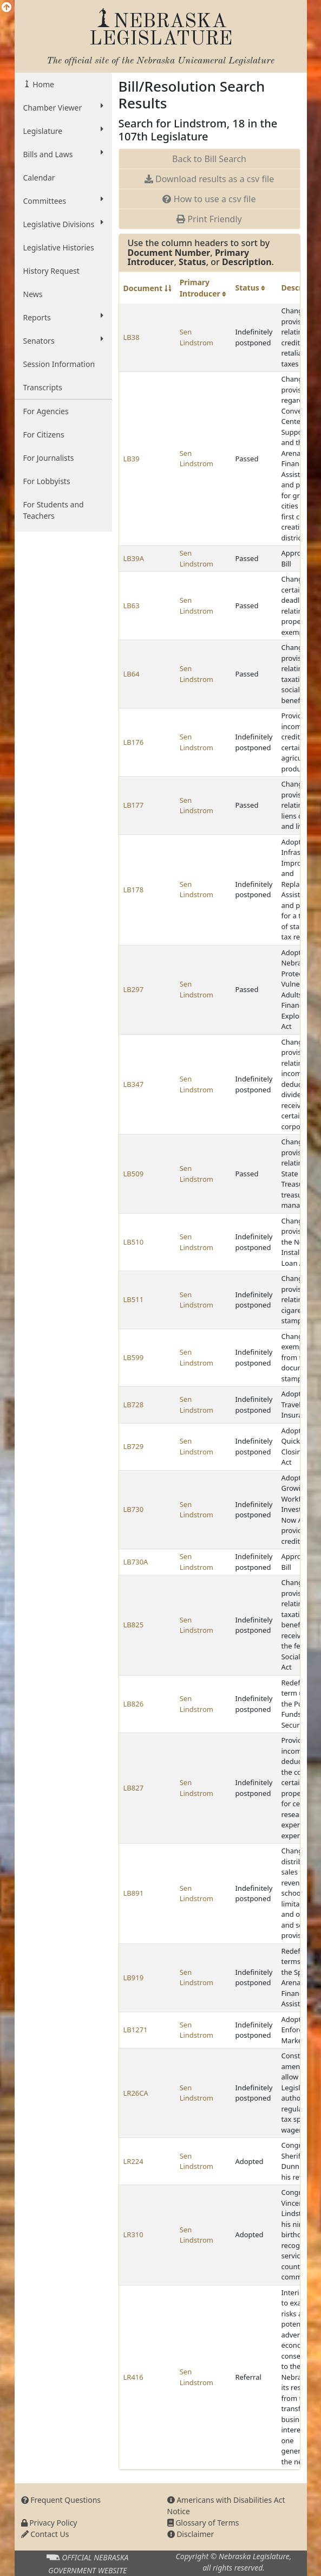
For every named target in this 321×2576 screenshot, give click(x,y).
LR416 (133, 2377)
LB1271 (135, 2029)
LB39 (131, 458)
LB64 (131, 674)
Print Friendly (208, 219)
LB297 (133, 989)
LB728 (133, 1404)
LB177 (133, 805)
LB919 (133, 1977)
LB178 (133, 889)
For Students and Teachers (53, 510)
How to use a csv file (209, 199)
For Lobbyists (46, 481)
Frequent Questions (61, 2500)
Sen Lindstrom (196, 337)
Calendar (39, 177)
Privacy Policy (49, 2522)
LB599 (133, 1357)
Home (42, 84)
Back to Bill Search (209, 159)
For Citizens (43, 434)
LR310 (133, 2234)
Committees (63, 200)
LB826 (133, 1704)
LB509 (133, 1173)
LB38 (131, 337)
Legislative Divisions (63, 223)
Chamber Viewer (63, 107)
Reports (63, 317)
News (33, 294)
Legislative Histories (58, 247)
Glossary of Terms (203, 2522)
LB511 (133, 1299)
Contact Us (45, 2534)
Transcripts (42, 387)
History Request (51, 271)
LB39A (133, 558)
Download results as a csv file (209, 179)
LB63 (131, 605)
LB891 (133, 1893)
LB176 (133, 742)
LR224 (133, 2161)
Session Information (59, 364)
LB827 (133, 1788)
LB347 (133, 1084)
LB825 (133, 1625)
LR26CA (135, 2093)
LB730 (133, 1509)
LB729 (133, 1446)
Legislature (63, 130)
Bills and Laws (63, 154)
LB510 (133, 1242)
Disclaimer (190, 2534)
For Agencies (46, 411)
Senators (63, 340)
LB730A (135, 1562)
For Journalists (48, 458)
